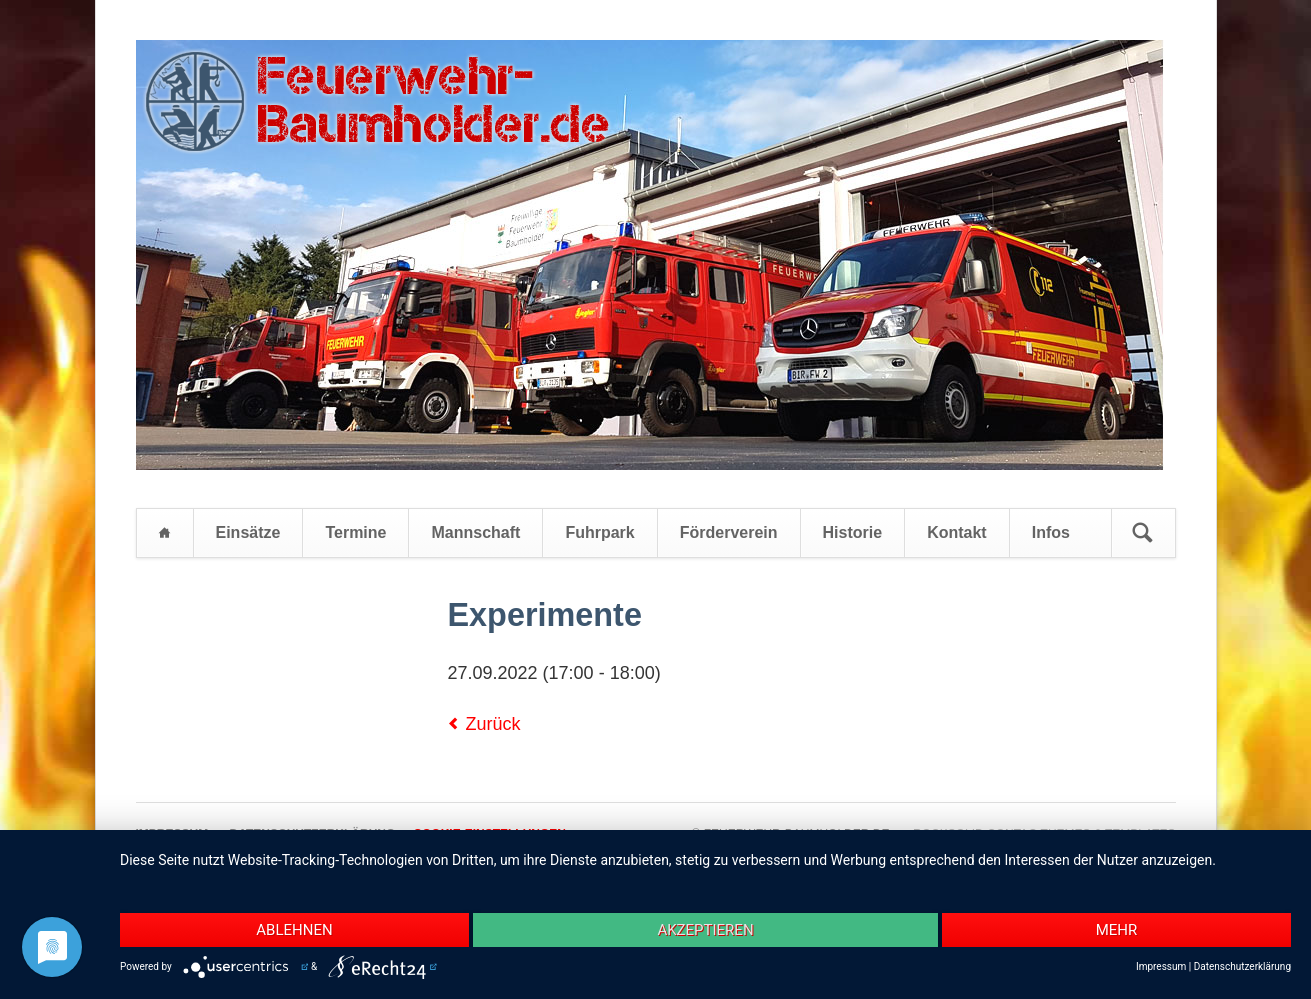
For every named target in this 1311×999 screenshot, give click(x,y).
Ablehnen (294, 930)
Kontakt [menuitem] (957, 532)
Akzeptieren (705, 930)
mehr (1117, 930)
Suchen (1143, 533)
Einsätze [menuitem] (248, 532)
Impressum (1161, 966)
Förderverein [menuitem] (729, 532)
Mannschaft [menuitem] (475, 532)
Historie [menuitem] (853, 532)
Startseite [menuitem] (165, 533)
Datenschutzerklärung (1242, 966)
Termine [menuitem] (355, 532)
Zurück (493, 724)
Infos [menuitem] (1051, 532)
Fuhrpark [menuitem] (599, 532)
